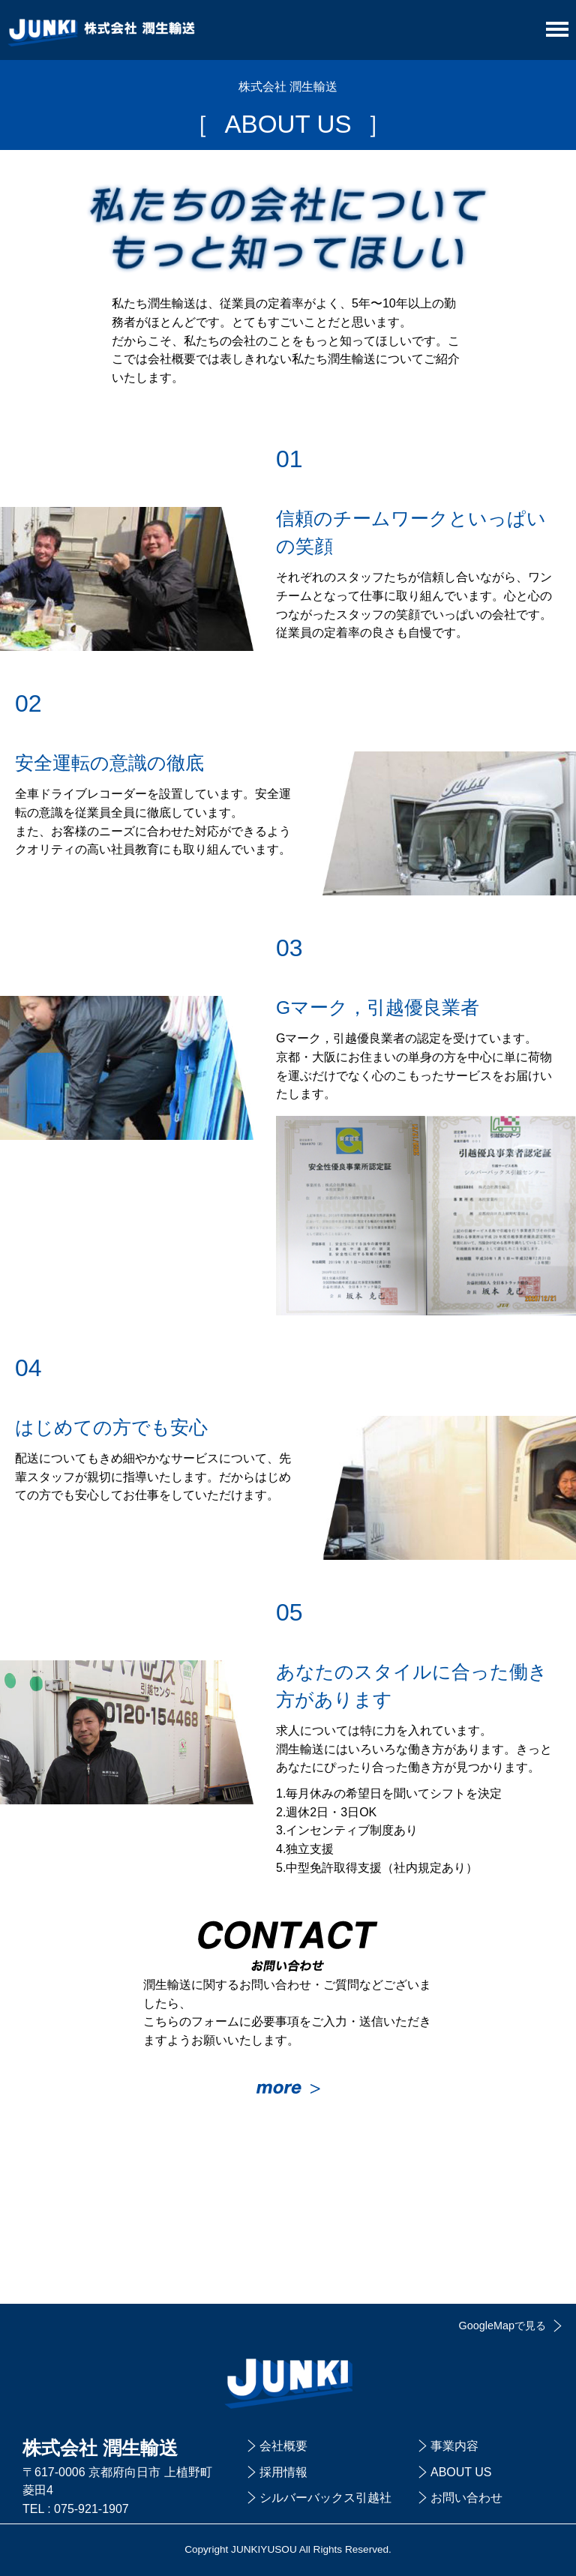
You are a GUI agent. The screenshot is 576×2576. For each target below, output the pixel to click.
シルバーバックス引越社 (326, 2497)
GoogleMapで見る (502, 2326)
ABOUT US (461, 2472)
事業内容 (454, 2446)
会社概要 (284, 2446)
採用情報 (284, 2472)
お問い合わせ (466, 2497)
